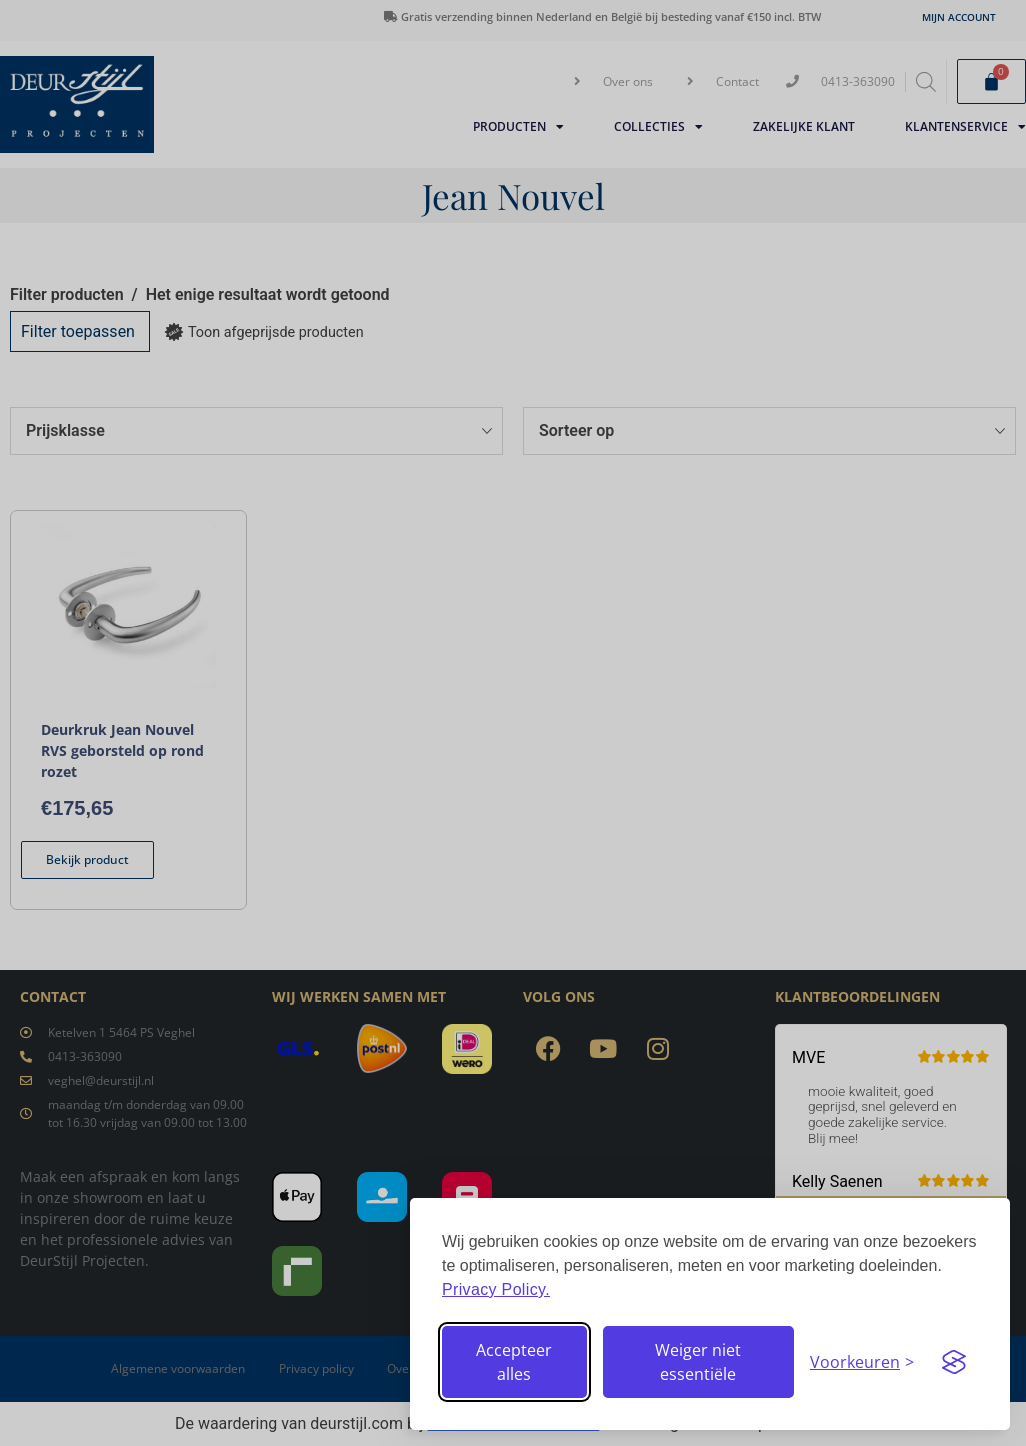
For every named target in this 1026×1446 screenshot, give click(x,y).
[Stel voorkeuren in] (862, 1362)
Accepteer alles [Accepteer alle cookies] (514, 1362)
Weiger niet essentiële (698, 1362)
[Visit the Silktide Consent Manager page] (954, 1362)
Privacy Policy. (496, 1289)
